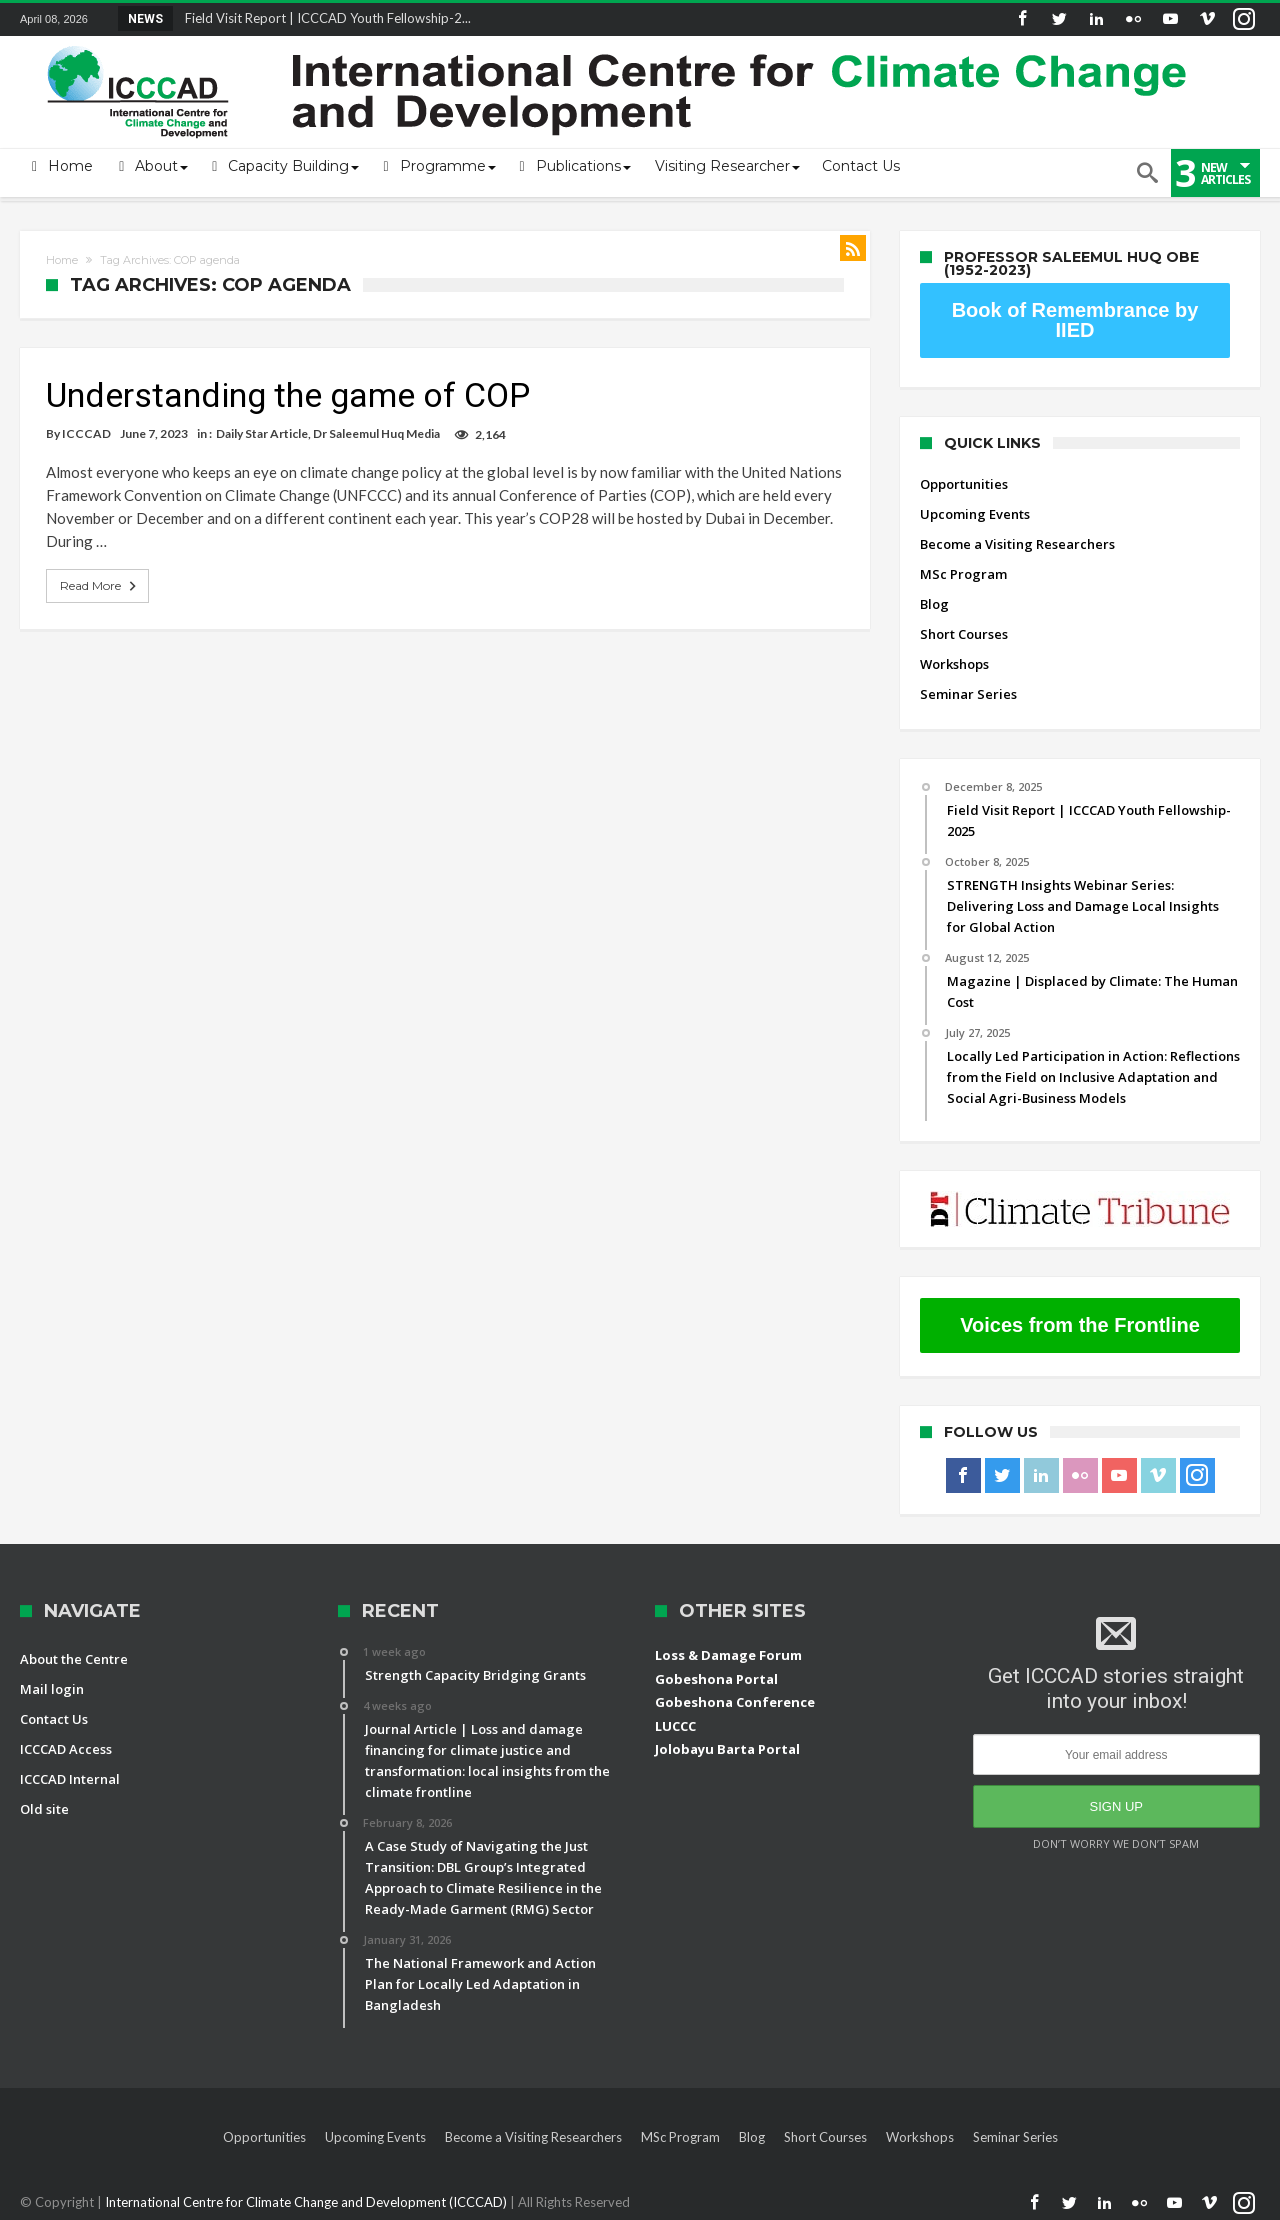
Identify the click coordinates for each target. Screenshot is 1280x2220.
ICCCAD (86, 433)
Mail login (52, 1689)
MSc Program (963, 574)
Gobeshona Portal (716, 1679)
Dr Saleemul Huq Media (376, 433)
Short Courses (964, 634)
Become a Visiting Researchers (1017, 544)
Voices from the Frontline (1080, 1325)
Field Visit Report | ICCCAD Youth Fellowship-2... (323, 18)
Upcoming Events (975, 514)
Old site (44, 1809)
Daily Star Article (262, 433)
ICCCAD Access (66, 1749)
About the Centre (74, 1659)
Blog (934, 604)
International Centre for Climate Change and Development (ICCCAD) (307, 2202)
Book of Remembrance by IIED (1075, 320)
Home (62, 260)
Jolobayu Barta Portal (727, 1749)
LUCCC (675, 1726)
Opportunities (964, 484)
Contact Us (54, 1719)
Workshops (954, 664)
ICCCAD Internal (70, 1779)
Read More (100, 586)
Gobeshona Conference (735, 1702)
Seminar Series (968, 694)
